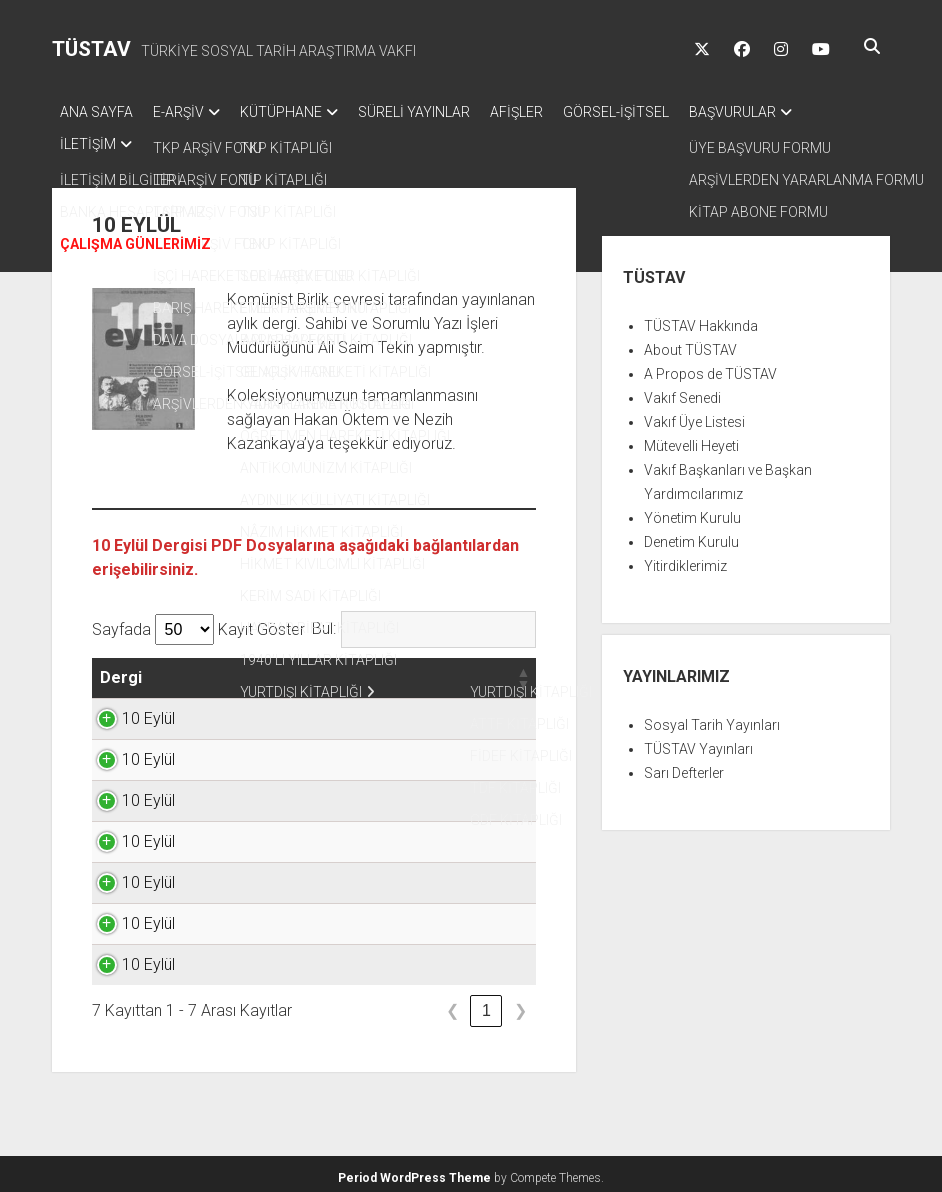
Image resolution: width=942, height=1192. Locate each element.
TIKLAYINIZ (475, 712)
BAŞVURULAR (792, 112)
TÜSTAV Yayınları (698, 743)
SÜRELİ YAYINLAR (444, 112)
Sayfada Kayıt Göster (198, 623)
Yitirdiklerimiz (685, 560)
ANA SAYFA (96, 112)
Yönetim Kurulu (692, 512)
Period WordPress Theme (414, 1172)
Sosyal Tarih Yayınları (712, 719)
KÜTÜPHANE (301, 112)
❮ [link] (452, 1004)
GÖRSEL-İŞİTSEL (666, 112)
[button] (160, 672)
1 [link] (486, 1004)
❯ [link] (520, 1004)
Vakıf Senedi (682, 392)
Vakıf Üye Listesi (694, 416)
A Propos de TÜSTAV (710, 368)
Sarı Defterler (684, 767)
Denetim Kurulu (691, 536)
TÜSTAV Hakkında (701, 320)
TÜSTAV (91, 49)
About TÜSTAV (690, 344)
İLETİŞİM (88, 138)
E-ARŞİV (188, 112)
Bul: (324, 622)
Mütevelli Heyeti (691, 440)
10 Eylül (126, 712)
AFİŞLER (556, 112)
